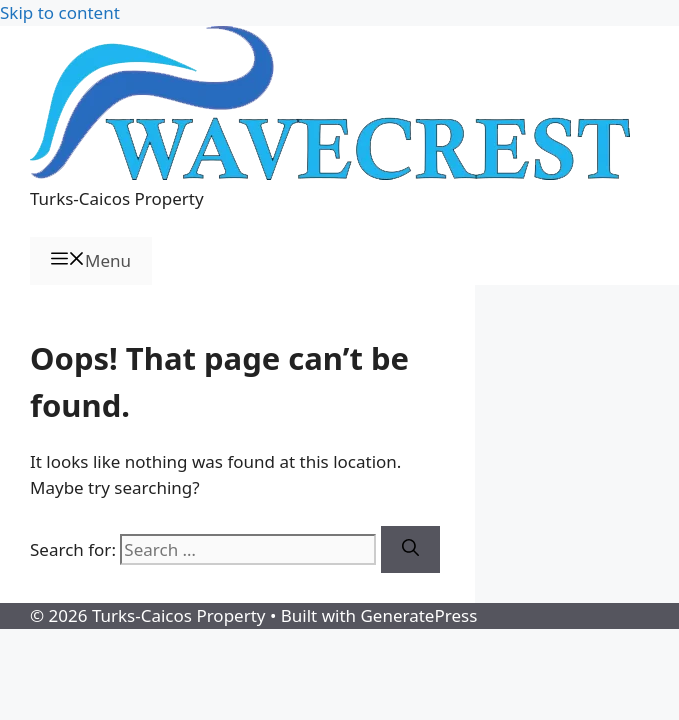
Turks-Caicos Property (117, 198)
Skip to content (60, 12)
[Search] (410, 550)
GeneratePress (418, 615)
